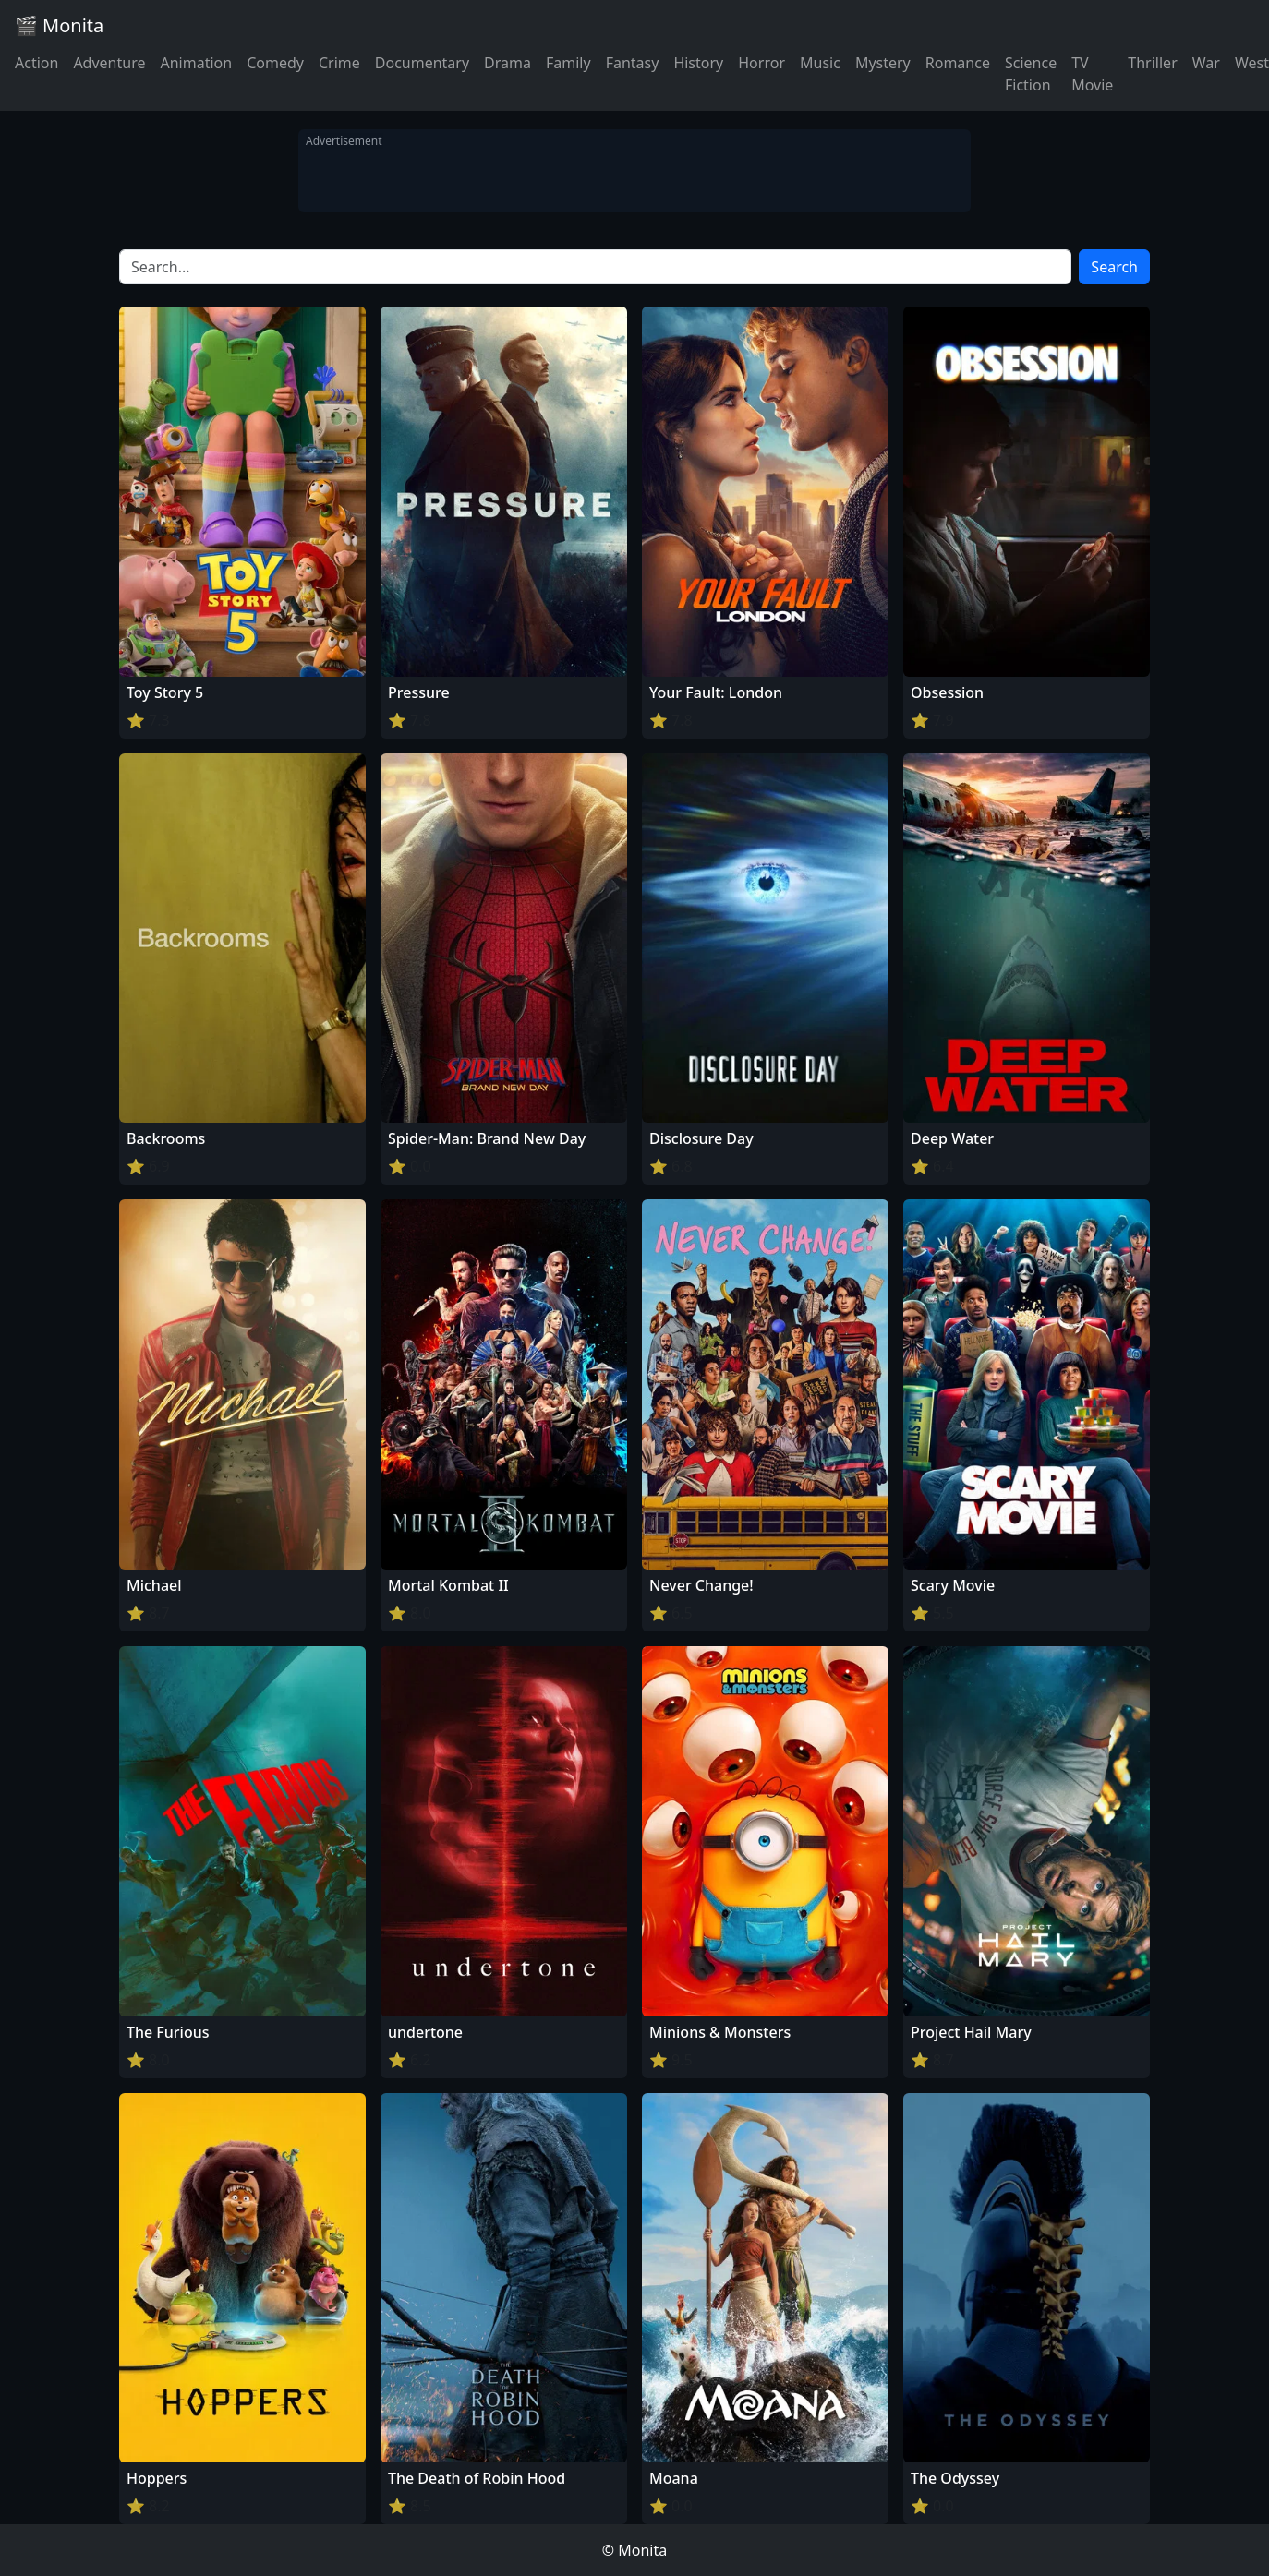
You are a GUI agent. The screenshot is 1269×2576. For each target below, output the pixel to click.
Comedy (275, 63)
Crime (339, 63)
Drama (507, 63)
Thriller (1152, 63)
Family (568, 63)
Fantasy (632, 63)
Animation (196, 63)
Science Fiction (1031, 74)
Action (36, 63)
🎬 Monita (59, 25)
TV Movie (1092, 74)
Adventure (109, 63)
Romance (957, 63)
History (698, 63)
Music (820, 63)
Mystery (883, 63)
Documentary (422, 63)
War (1206, 63)
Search (1114, 267)
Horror (761, 63)
